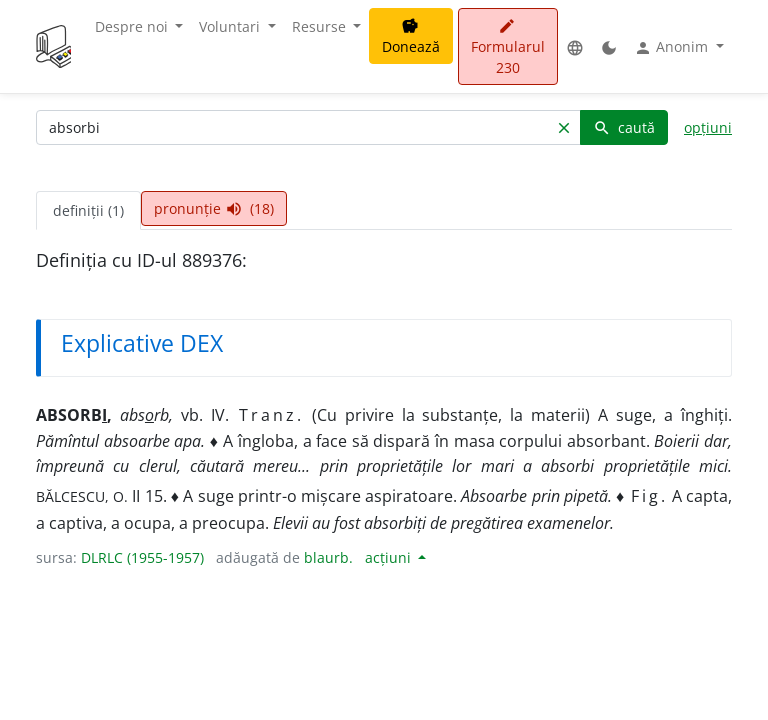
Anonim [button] (673, 47)
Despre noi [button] (133, 26)
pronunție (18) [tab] (214, 208)
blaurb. (328, 557)
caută (624, 127)
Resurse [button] (321, 26)
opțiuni (708, 127)
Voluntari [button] (231, 26)
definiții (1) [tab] (88, 210)
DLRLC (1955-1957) (142, 557)
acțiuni (390, 557)
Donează (411, 37)
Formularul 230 (508, 47)
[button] (575, 46)
